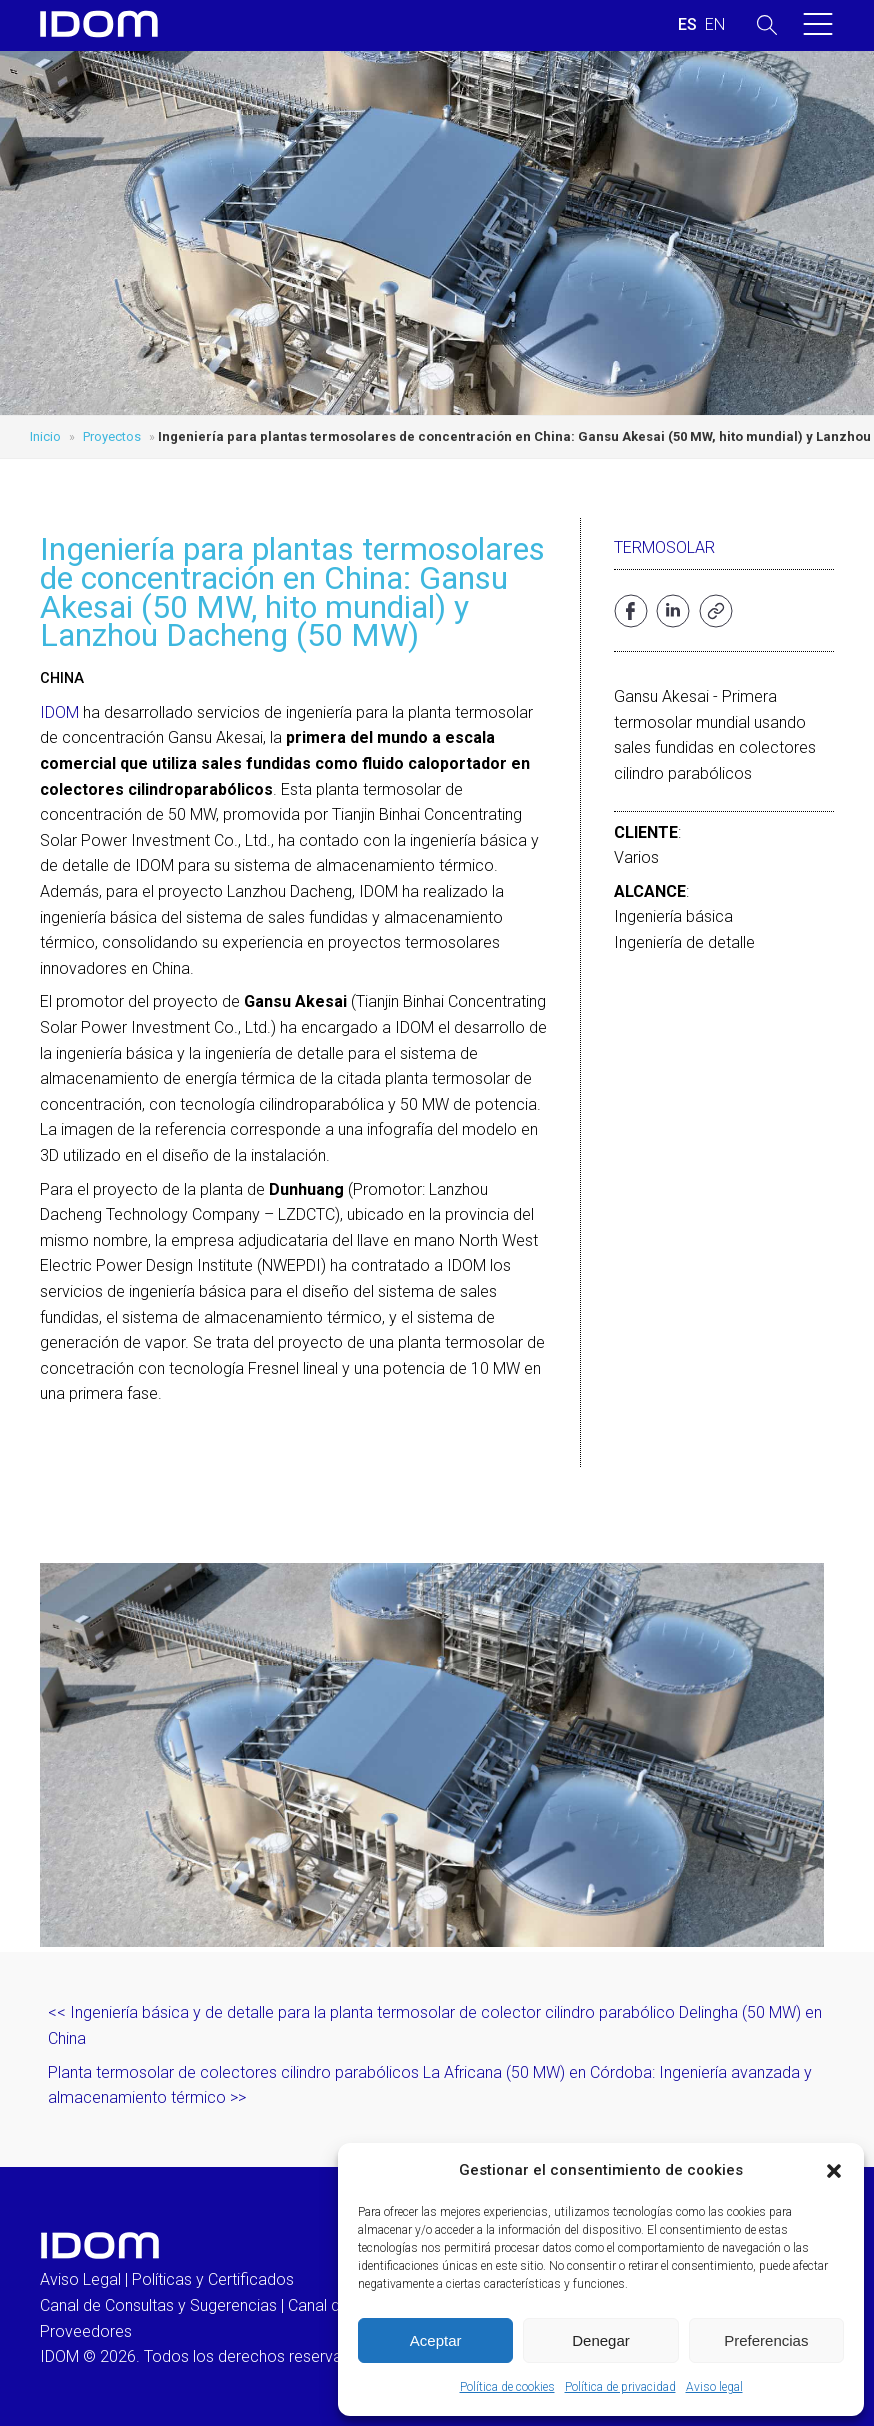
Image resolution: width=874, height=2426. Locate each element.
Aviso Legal (80, 2279)
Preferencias (766, 2340)
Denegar (601, 2340)
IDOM (59, 712)
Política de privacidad (620, 2387)
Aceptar (436, 2340)
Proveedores (86, 2331)
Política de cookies (507, 2387)
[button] (834, 2171)
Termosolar (664, 547)
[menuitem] (687, 25)
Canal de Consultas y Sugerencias (158, 2305)
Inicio (45, 436)
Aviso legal (714, 2387)
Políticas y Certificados (213, 2279)
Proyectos (112, 436)
